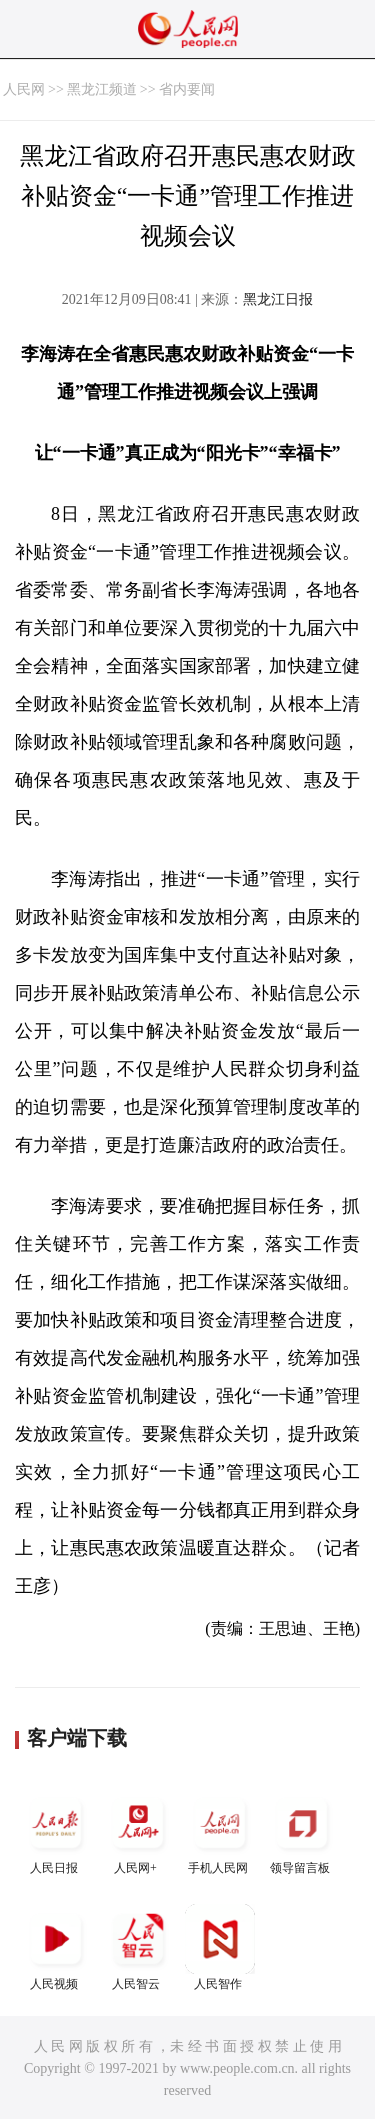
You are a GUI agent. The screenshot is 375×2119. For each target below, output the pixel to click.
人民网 (24, 89)
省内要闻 (187, 89)
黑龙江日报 (278, 299)
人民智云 (138, 1947)
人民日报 (56, 1831)
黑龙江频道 (102, 89)
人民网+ (138, 1831)
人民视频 (56, 1947)
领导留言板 (302, 1831)
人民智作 (220, 1947)
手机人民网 (220, 1831)
